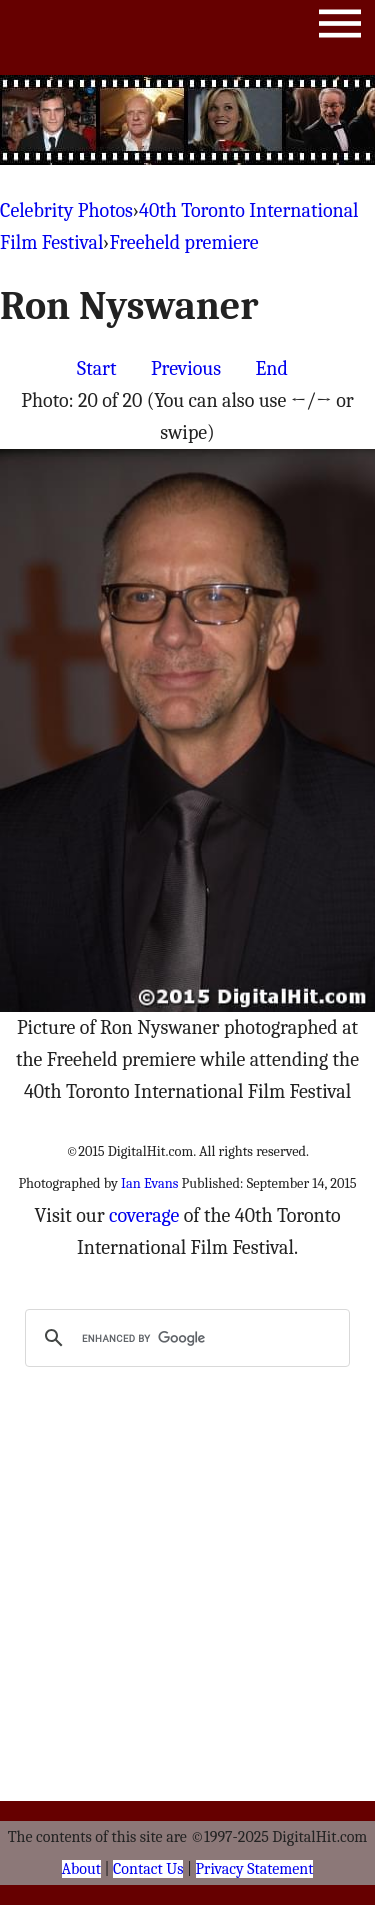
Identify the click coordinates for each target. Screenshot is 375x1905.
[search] (184, 1338)
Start (96, 368)
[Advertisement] (188, 120)
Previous (186, 368)
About (81, 1869)
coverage (144, 1215)
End (272, 368)
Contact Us (148, 1869)
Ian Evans (149, 1183)
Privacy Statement (255, 1869)
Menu (340, 27)
